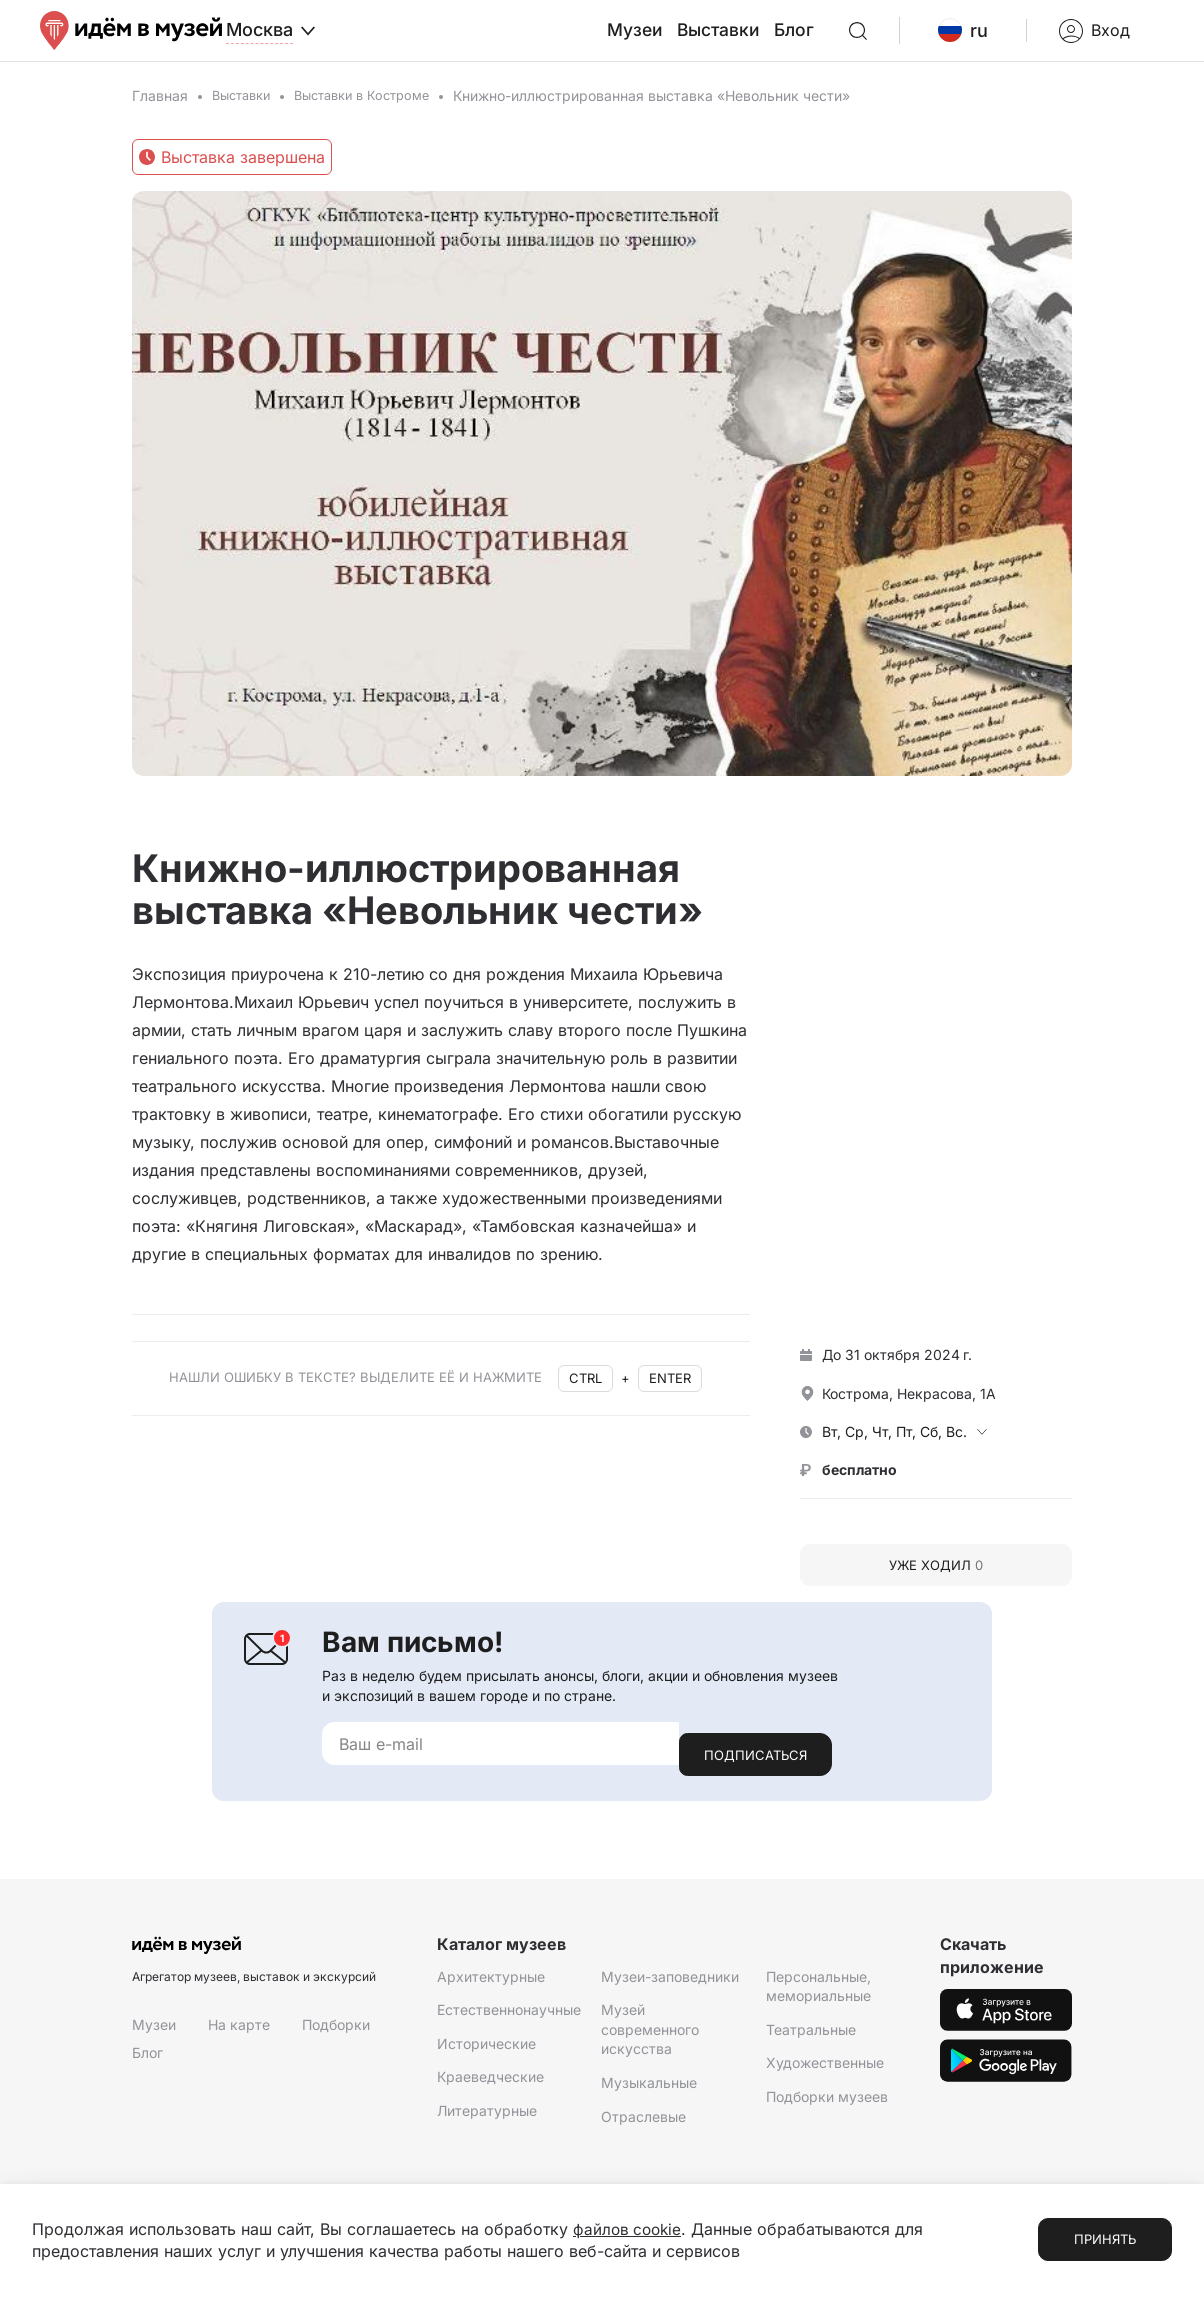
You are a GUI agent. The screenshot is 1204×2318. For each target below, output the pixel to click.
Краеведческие (490, 2082)
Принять (1105, 2239)
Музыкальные (649, 2088)
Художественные (825, 2068)
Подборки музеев (827, 2102)
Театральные (811, 2035)
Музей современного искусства (650, 2035)
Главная (160, 112)
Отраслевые (643, 2121)
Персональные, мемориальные (818, 1991)
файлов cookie (629, 2229)
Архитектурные (491, 1981)
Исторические (486, 2049)
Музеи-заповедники (670, 1981)
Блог (830, 39)
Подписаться (755, 1760)
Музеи (683, 39)
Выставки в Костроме (376, 112)
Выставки (760, 39)
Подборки (336, 2030)
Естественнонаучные (509, 2015)
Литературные (487, 2116)
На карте (239, 2030)
